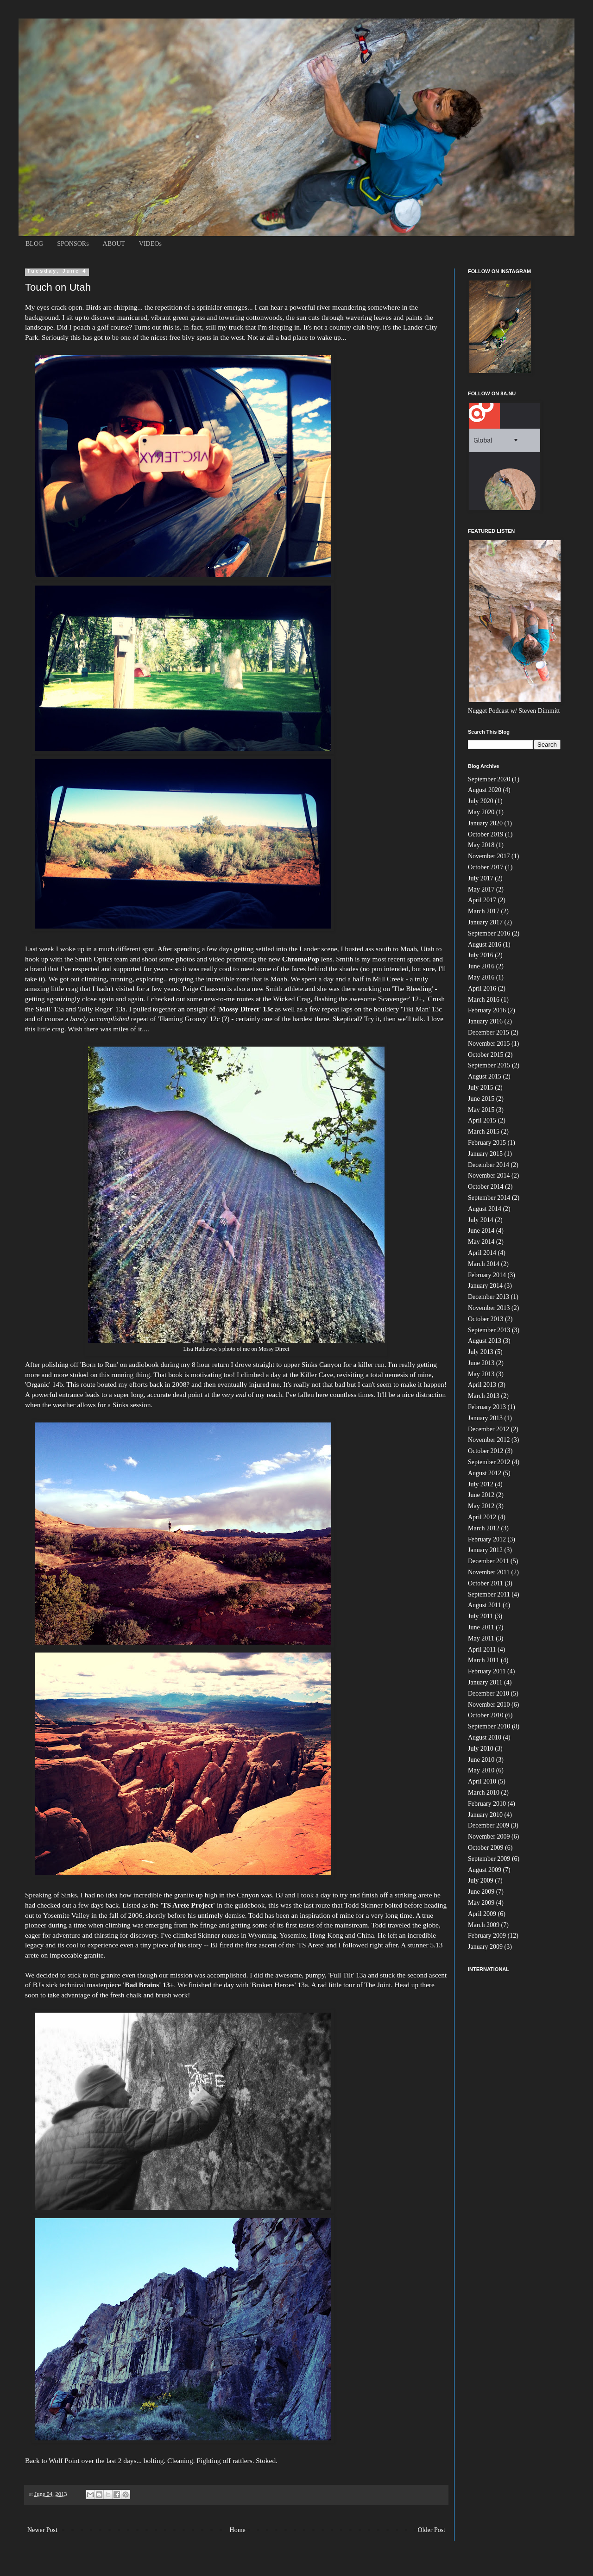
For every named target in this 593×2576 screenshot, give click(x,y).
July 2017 (480, 878)
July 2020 (480, 801)
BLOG (34, 243)
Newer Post (42, 2529)
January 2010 (485, 1814)
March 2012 (483, 1528)
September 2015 (489, 1065)
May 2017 (481, 889)
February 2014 (487, 1275)
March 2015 (483, 1131)
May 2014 (481, 1241)
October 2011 (485, 1583)
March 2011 (483, 1660)
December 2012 (488, 1429)
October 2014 (486, 1186)
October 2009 (486, 1847)
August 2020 (484, 789)
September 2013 (489, 1330)
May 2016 (481, 977)
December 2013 (488, 1296)
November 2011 (489, 1572)
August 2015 (484, 1076)
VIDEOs (150, 243)
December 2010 (488, 1693)
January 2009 (485, 1946)
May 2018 (481, 845)
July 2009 (480, 1880)
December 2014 (488, 1164)
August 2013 (484, 1340)
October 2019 (486, 834)
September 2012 (489, 1462)
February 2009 (487, 1935)
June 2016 (481, 966)
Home (238, 2529)
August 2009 (484, 1869)
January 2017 (485, 922)
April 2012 (482, 1517)
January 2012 (485, 1550)
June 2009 (481, 1891)
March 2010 (483, 1792)
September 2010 (489, 1726)
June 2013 (481, 1363)
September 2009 (489, 1858)
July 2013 (480, 1351)
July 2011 (480, 1616)
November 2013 (489, 1307)
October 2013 (486, 1319)
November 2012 (489, 1439)
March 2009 (483, 1924)
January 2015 (485, 1153)
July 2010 (480, 1748)
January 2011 (485, 1682)
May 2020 (481, 812)
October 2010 (486, 1715)
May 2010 (481, 1770)
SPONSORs (72, 243)
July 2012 (480, 1484)
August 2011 (484, 1605)
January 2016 (485, 1021)
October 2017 (486, 867)
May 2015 (481, 1109)
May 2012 (481, 1506)
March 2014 (483, 1263)
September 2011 (489, 1594)
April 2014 (482, 1252)
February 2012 (487, 1539)
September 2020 (489, 779)
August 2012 (484, 1473)
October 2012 (486, 1450)
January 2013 (485, 1418)
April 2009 (482, 1913)
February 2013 (487, 1406)
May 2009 (481, 1902)
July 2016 (480, 955)
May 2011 (481, 1638)
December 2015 (488, 1032)
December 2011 (488, 1561)
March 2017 (483, 911)
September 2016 (489, 933)
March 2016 (483, 999)
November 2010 (489, 1704)
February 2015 (487, 1142)
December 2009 (488, 1825)
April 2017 (482, 900)
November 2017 (489, 856)
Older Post (432, 2529)
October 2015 (486, 1054)
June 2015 (481, 1098)
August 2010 (484, 1737)
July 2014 (480, 1219)
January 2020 (485, 823)
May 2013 (481, 1374)
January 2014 (485, 1285)
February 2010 (487, 1803)
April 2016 (482, 988)
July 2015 (480, 1087)
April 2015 (482, 1120)
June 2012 (481, 1494)
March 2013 (483, 1395)
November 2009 (489, 1836)
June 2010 (481, 1759)
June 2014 (481, 1230)
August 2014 (484, 1208)
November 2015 (489, 1043)
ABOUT (114, 243)
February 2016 (487, 1010)
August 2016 (484, 944)
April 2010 (482, 1781)
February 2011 (487, 1671)
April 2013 (482, 1384)
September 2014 (489, 1197)
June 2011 (481, 1627)
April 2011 (482, 1649)
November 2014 (489, 1175)
